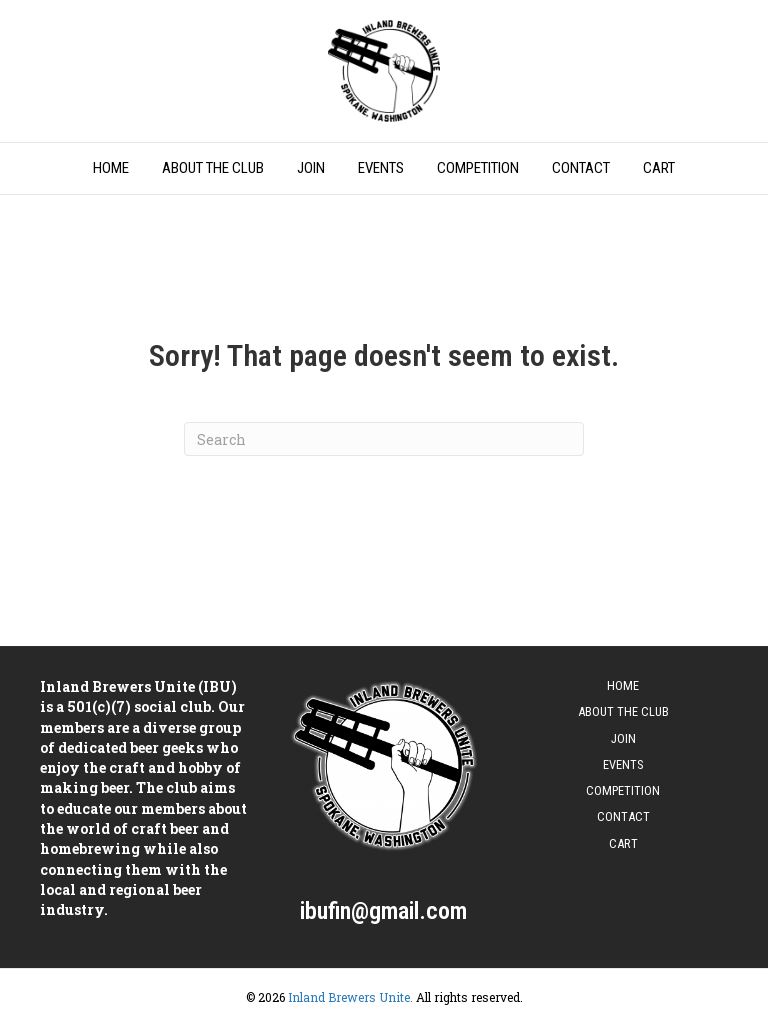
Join (311, 168)
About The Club (213, 168)
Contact (581, 168)
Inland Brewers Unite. (350, 997)
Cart (659, 168)
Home (111, 168)
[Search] (384, 439)
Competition (478, 168)
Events (381, 168)
